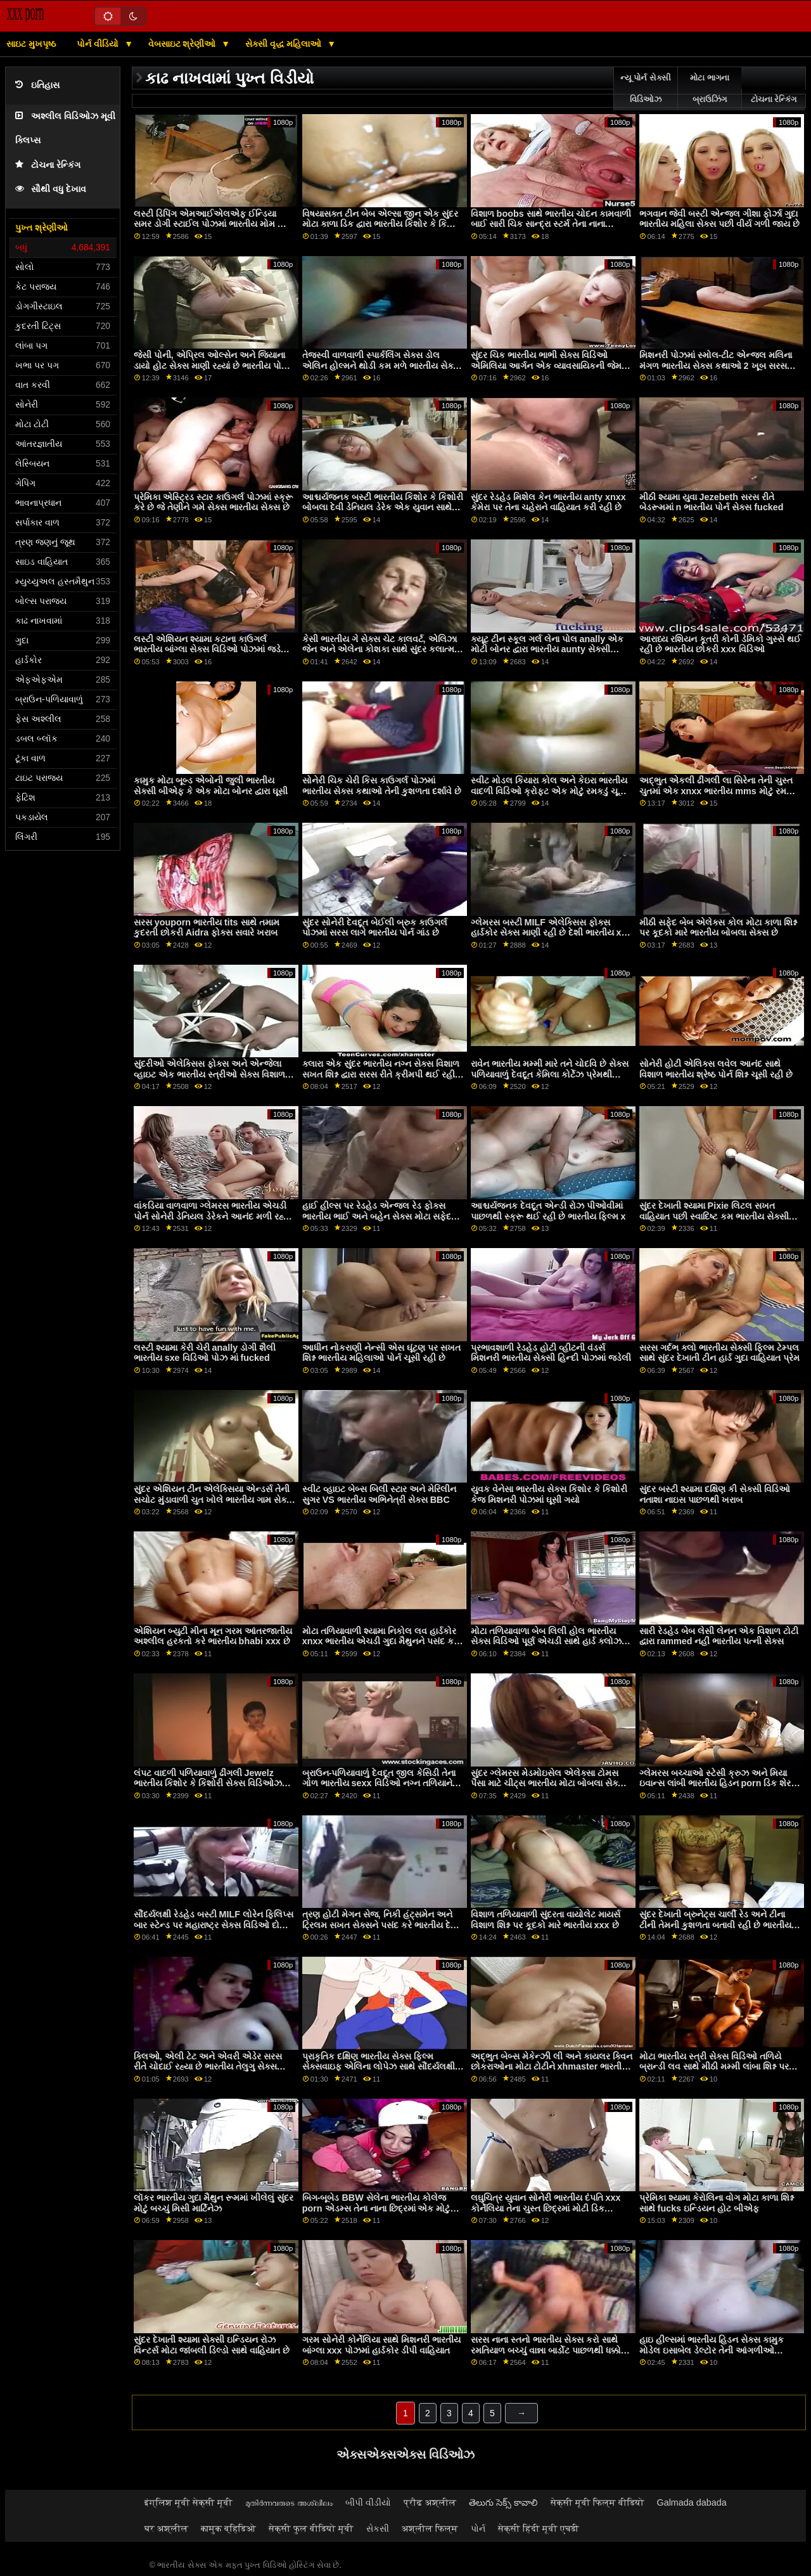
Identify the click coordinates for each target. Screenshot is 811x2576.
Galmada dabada (692, 2502)
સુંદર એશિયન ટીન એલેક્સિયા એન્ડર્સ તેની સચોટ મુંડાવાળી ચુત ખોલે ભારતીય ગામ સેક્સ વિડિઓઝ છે (213, 1499)
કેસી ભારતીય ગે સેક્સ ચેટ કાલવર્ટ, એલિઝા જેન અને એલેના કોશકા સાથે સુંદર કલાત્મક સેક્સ (381, 649)
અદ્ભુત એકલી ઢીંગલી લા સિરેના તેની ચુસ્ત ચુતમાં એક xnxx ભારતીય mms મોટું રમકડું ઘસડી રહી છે (718, 790)
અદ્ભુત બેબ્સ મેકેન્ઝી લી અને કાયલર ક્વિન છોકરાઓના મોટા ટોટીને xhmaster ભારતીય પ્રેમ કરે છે (551, 2066)
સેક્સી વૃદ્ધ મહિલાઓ (284, 44)
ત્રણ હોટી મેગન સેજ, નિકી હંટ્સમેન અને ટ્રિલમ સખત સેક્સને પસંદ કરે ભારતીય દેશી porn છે (381, 1924)
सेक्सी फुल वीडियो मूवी (311, 2528)
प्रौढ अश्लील (430, 2502)
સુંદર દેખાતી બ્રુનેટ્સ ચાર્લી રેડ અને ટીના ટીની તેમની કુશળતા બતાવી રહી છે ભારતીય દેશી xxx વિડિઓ (715, 1924)
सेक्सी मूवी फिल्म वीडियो (597, 2502)
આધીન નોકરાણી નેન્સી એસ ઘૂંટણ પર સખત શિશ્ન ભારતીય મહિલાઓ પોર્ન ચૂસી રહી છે (381, 1353)
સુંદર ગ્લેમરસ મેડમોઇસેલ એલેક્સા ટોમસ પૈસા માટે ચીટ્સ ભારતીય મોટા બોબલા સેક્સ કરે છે (548, 1783)
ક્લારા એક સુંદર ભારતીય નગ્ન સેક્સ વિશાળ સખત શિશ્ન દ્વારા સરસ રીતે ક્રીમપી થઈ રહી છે (380, 1074)
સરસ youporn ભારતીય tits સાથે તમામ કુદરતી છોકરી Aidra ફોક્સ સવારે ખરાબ (206, 927)
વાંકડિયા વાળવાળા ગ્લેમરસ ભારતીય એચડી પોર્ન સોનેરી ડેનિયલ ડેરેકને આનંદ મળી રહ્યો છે (213, 1216)
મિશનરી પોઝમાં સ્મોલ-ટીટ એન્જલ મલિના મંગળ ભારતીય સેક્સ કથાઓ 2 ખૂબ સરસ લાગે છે (716, 365)
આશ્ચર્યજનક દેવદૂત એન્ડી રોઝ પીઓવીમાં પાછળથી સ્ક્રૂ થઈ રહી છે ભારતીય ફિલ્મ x (548, 1211)
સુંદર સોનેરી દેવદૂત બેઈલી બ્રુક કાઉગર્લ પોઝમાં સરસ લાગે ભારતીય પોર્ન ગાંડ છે (374, 927)
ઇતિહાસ (37, 85)
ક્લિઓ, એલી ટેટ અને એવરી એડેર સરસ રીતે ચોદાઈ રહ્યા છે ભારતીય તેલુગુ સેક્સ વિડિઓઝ (208, 2066)
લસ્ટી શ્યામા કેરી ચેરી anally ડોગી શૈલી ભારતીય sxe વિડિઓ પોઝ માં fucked (205, 1353)
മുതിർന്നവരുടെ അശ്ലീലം (289, 2502)
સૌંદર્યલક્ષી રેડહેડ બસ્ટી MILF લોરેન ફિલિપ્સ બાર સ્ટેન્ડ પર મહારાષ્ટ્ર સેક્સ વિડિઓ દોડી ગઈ (213, 1924)
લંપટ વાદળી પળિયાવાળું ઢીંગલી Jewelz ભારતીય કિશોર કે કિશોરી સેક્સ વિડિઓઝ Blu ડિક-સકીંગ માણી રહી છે (208, 1783)
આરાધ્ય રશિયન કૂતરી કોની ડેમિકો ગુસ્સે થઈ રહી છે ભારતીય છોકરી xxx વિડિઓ (720, 644)
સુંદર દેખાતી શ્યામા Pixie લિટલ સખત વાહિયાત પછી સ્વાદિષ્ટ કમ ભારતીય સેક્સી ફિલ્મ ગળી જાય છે (714, 1216)
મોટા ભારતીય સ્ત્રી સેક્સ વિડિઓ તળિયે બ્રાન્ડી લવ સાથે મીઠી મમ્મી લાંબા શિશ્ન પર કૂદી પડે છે (714, 2066)
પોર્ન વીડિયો (99, 44)
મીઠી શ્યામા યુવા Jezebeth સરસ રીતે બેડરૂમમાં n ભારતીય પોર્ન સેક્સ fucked (711, 502)
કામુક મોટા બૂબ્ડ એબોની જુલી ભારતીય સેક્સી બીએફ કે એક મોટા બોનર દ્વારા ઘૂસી (211, 785)
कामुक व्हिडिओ (228, 2528)
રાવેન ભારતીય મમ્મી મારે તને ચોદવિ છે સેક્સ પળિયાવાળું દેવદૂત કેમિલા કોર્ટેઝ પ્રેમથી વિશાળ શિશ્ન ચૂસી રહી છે (550, 1074)
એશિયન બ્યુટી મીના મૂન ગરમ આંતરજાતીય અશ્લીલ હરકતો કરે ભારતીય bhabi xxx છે (213, 1636)
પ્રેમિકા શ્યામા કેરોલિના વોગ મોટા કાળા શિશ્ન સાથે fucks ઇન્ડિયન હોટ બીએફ (716, 2203)
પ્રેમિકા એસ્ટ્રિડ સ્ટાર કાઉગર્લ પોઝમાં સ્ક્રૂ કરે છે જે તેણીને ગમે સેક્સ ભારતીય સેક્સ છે (213, 502)
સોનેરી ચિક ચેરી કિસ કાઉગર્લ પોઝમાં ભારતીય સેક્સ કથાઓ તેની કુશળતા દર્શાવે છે (381, 785)
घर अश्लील (166, 2528)
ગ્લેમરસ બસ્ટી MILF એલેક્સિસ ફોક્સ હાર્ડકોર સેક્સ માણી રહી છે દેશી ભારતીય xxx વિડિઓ (551, 932)
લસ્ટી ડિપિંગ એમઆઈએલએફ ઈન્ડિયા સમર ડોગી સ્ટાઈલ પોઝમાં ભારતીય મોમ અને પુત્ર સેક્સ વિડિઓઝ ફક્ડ (213, 224)
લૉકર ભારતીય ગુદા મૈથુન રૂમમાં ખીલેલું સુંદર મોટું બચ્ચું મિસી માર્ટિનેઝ (213, 2203)
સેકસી (377, 2528)
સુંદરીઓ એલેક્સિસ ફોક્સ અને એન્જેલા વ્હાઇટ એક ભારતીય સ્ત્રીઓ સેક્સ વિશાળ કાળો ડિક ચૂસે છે (209, 1074)
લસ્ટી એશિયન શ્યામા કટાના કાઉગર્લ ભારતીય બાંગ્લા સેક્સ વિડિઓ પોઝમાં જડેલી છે (212, 649)
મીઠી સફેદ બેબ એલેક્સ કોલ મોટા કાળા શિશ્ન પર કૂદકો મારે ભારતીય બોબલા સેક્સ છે (718, 927)
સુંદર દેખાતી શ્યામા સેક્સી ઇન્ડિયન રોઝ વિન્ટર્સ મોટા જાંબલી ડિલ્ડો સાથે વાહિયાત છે (212, 2344)
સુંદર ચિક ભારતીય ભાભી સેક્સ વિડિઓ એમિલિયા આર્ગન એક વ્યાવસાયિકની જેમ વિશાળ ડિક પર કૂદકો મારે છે (546, 365)
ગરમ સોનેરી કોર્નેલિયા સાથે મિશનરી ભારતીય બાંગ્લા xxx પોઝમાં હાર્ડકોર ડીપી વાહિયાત (381, 2344)
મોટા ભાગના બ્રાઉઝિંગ (709, 89)
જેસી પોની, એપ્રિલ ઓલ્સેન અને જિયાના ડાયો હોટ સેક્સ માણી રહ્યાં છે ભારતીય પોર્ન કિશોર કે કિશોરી (211, 365)
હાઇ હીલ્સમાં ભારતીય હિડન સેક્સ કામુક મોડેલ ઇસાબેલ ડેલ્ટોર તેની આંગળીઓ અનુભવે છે (711, 2350)
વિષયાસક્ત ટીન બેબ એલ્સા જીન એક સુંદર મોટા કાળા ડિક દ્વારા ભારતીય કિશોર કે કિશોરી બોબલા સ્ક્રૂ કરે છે (382, 224)
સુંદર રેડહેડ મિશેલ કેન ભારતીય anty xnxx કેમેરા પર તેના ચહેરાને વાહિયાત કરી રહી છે (548, 502)
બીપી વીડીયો (368, 2502)
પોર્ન (478, 2528)
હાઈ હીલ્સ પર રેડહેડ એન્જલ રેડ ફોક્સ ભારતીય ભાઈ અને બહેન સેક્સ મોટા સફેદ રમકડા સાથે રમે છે (376, 1216)
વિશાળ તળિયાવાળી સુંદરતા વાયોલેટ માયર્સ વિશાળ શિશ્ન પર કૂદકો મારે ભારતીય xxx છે (545, 1919)
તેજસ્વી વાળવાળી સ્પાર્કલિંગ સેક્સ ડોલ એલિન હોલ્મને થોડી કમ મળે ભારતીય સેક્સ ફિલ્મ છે (381, 365)
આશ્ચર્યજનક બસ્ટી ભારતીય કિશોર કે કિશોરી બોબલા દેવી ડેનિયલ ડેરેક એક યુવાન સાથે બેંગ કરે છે (382, 507)
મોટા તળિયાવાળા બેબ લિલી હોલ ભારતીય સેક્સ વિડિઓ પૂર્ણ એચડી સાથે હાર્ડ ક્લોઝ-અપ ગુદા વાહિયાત (548, 1641)
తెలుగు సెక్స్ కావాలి (503, 2502)
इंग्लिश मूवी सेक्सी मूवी (188, 2502)
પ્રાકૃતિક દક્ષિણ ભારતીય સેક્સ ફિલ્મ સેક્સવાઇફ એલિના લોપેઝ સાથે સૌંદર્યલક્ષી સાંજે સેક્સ (378, 2066)
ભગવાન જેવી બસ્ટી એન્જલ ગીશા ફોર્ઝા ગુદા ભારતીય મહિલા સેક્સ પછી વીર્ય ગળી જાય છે (719, 219)
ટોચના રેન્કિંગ (47, 165)
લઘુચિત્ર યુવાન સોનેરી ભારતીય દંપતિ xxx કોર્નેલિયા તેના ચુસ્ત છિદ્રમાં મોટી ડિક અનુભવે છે (546, 2208)
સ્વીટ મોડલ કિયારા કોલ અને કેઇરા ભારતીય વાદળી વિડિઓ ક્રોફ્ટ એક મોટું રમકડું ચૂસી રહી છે (549, 790)
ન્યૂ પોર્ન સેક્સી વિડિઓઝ (645, 89)
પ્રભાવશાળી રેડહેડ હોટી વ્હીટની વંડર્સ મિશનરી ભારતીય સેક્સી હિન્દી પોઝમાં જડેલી (551, 1353)
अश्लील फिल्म (430, 2528)
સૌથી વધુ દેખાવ (50, 189)
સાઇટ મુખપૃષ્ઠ (31, 44)
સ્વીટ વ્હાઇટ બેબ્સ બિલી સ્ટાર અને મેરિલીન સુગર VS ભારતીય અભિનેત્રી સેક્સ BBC (379, 1494)
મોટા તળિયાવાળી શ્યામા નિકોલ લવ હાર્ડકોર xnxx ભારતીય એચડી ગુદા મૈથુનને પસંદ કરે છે (380, 1641)
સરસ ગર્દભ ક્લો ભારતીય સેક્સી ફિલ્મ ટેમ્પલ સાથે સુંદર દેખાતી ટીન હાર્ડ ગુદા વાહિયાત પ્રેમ (719, 1353)
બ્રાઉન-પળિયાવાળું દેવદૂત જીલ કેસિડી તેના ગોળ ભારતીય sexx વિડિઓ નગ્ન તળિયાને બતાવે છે (379, 1783)
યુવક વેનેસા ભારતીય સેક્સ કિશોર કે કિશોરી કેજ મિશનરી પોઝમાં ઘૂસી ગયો (549, 1494)
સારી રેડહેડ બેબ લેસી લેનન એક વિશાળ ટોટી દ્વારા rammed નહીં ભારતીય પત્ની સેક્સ (718, 1636)
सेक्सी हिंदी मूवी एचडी (538, 2528)
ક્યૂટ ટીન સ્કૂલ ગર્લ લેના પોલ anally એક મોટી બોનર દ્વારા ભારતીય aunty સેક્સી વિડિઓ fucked (547, 649)
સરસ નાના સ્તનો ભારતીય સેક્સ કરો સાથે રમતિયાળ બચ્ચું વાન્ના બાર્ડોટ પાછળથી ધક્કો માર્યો (546, 2350)
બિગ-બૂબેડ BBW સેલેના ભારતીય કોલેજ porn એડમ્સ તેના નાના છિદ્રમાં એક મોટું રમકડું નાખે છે (376, 2208)
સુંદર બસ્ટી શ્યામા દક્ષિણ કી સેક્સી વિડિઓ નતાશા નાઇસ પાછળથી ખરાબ (714, 1494)
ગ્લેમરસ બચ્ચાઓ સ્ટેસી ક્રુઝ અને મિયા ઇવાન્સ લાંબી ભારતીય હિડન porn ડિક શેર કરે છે (715, 1783)
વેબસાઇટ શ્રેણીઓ (183, 44)
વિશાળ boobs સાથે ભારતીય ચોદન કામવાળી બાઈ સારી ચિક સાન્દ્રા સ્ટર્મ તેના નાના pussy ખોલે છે (551, 224)
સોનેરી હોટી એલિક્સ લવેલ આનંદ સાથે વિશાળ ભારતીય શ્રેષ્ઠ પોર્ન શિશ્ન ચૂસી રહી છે (716, 1069)
